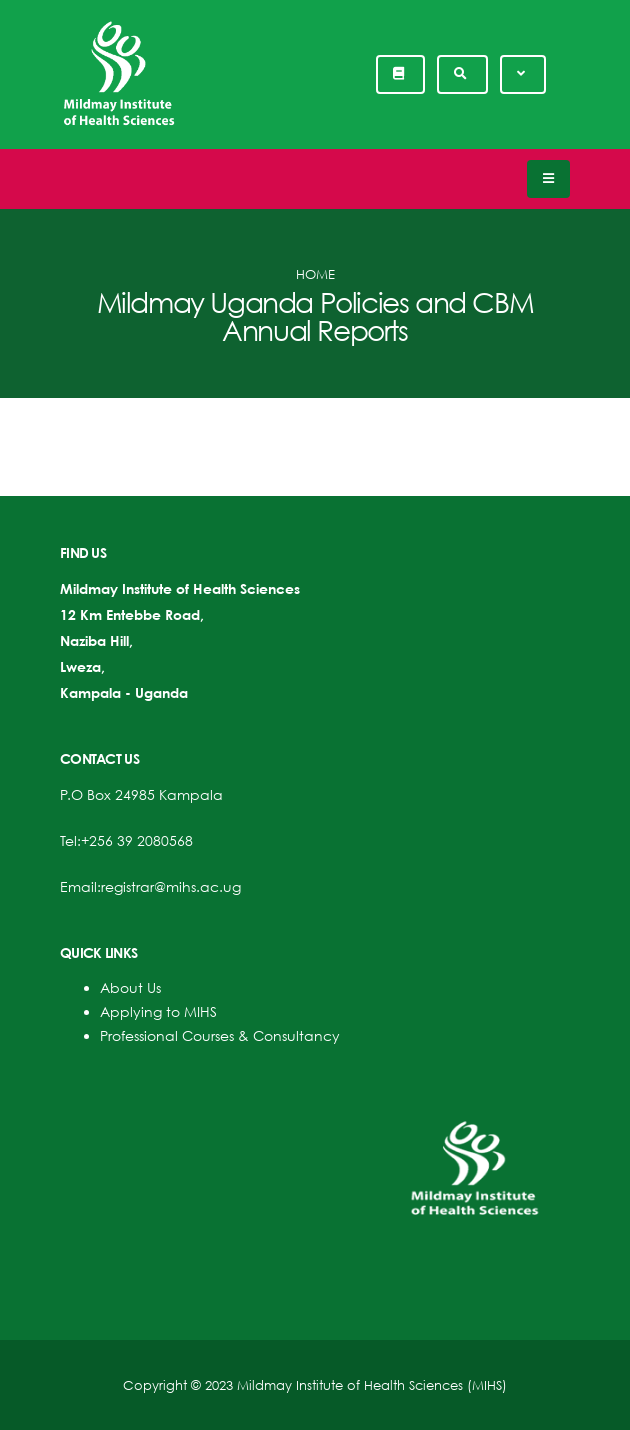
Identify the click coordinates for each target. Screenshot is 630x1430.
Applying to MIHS (158, 1011)
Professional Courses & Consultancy (220, 1035)
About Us (130, 987)
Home (315, 274)
